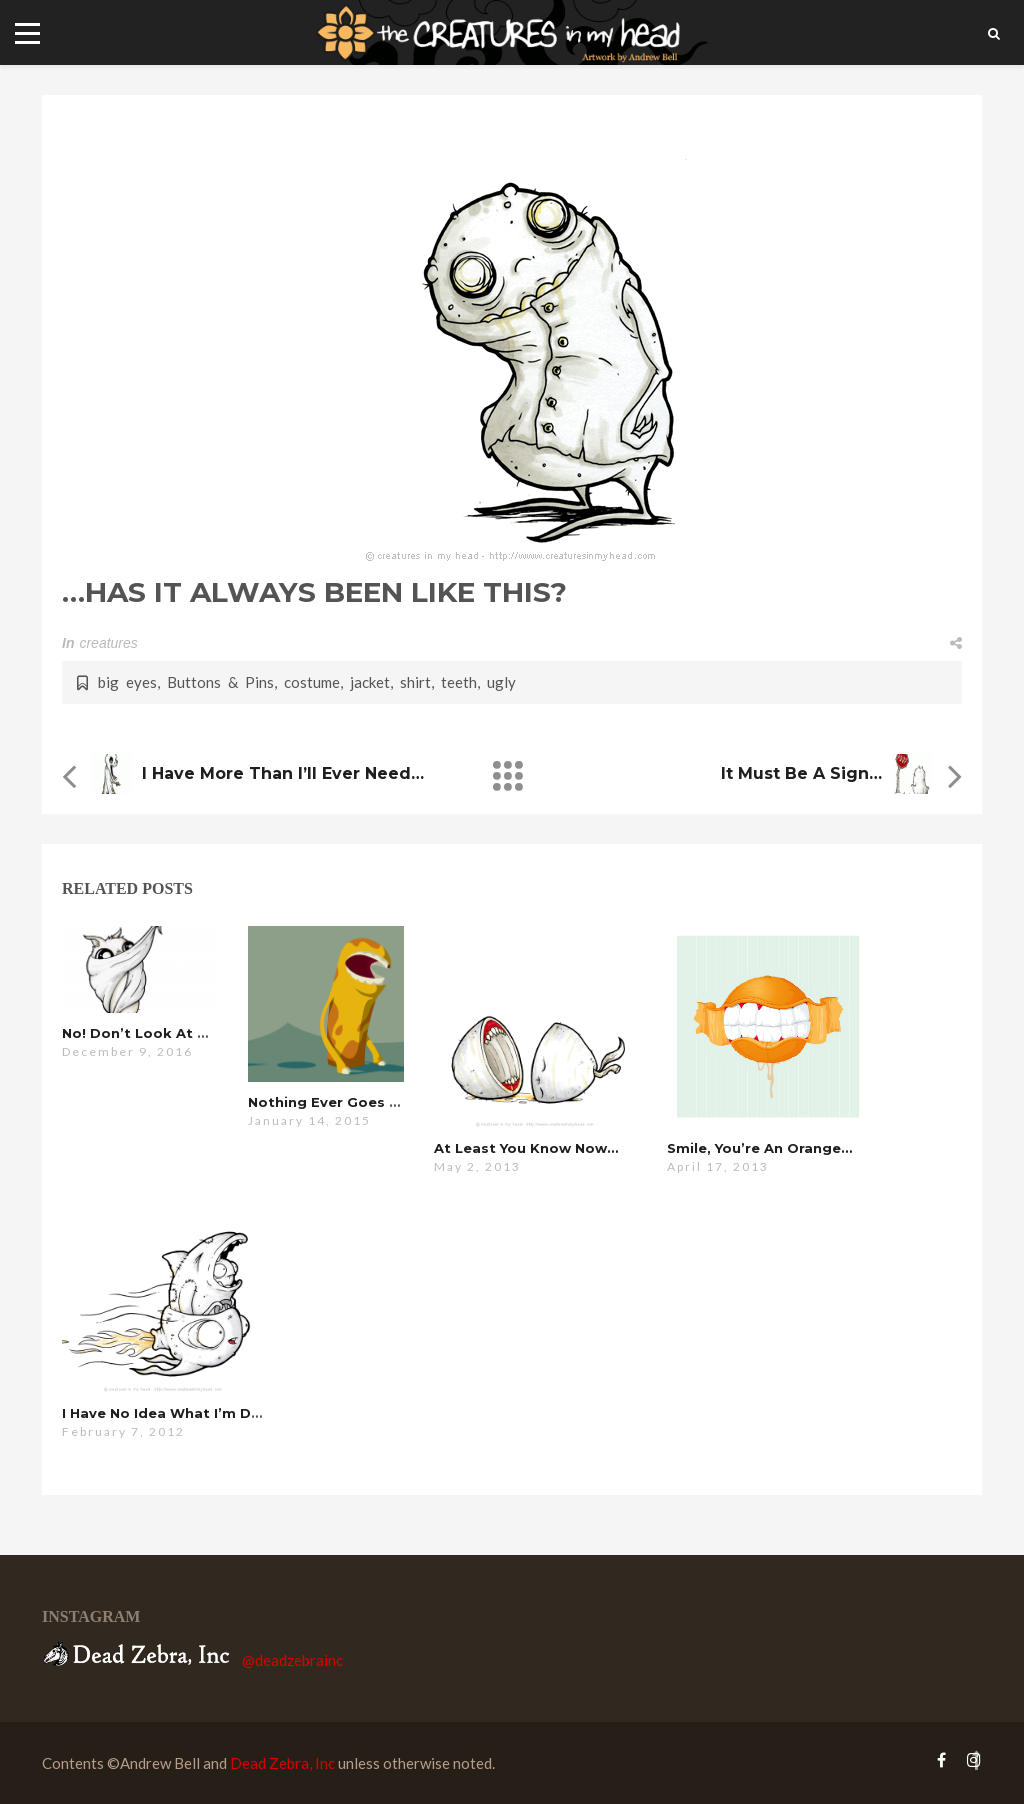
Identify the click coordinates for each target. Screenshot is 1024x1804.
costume (312, 682)
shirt (415, 682)
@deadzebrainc (292, 1660)
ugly (501, 682)
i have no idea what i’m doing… (178, 1413)
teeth (459, 682)
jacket (370, 682)
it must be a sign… (801, 773)
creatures (108, 643)
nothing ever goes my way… (351, 1102)
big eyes (127, 682)
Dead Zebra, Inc (282, 1763)
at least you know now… (526, 1148)
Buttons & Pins (220, 682)
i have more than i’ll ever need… (283, 773)
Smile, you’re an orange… (759, 1148)
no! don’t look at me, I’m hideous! (189, 1033)
